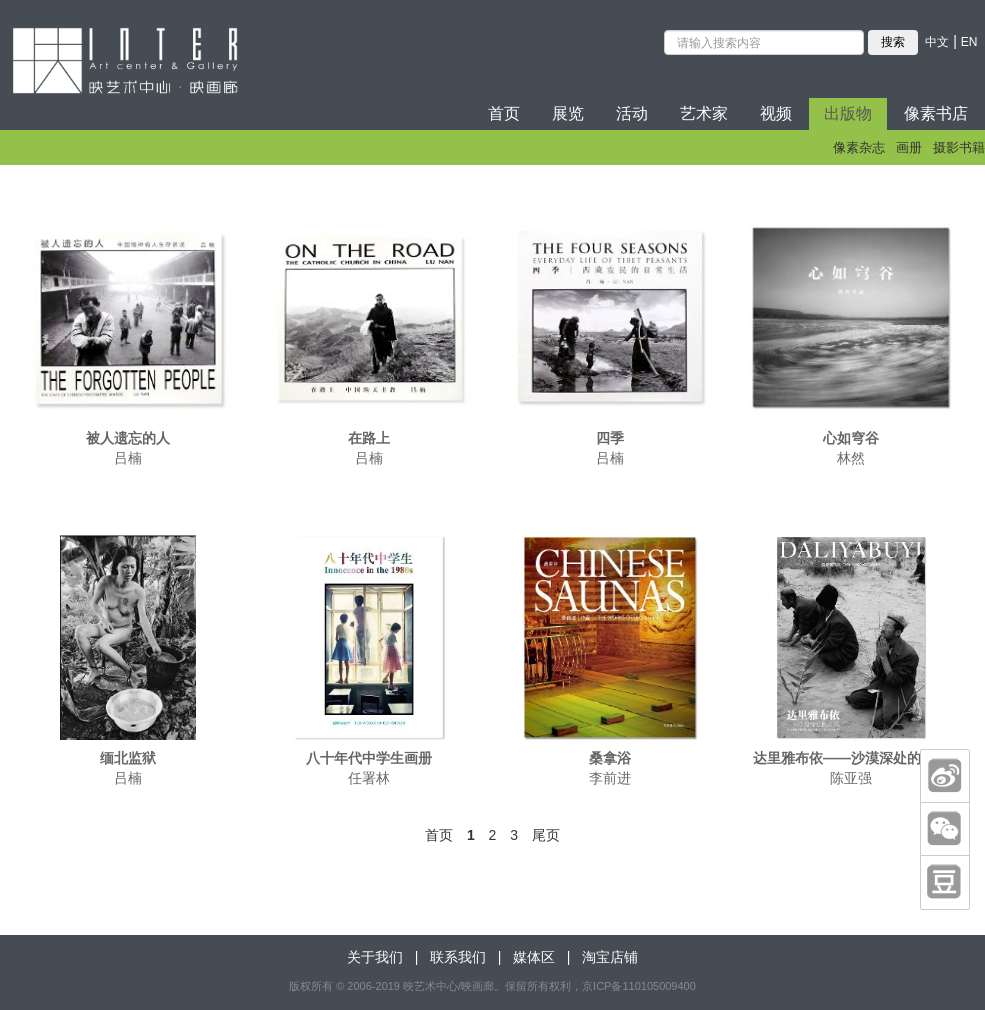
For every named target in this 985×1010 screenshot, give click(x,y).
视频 (776, 113)
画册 (909, 147)
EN (969, 42)
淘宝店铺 (610, 957)
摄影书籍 (959, 147)
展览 (568, 113)
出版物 (848, 113)
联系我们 (458, 957)
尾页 (546, 835)
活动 (632, 113)
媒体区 (534, 957)
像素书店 (936, 113)
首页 (504, 113)
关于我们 (375, 957)
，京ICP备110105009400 (633, 986)
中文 (937, 42)
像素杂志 (859, 147)
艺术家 (704, 113)
